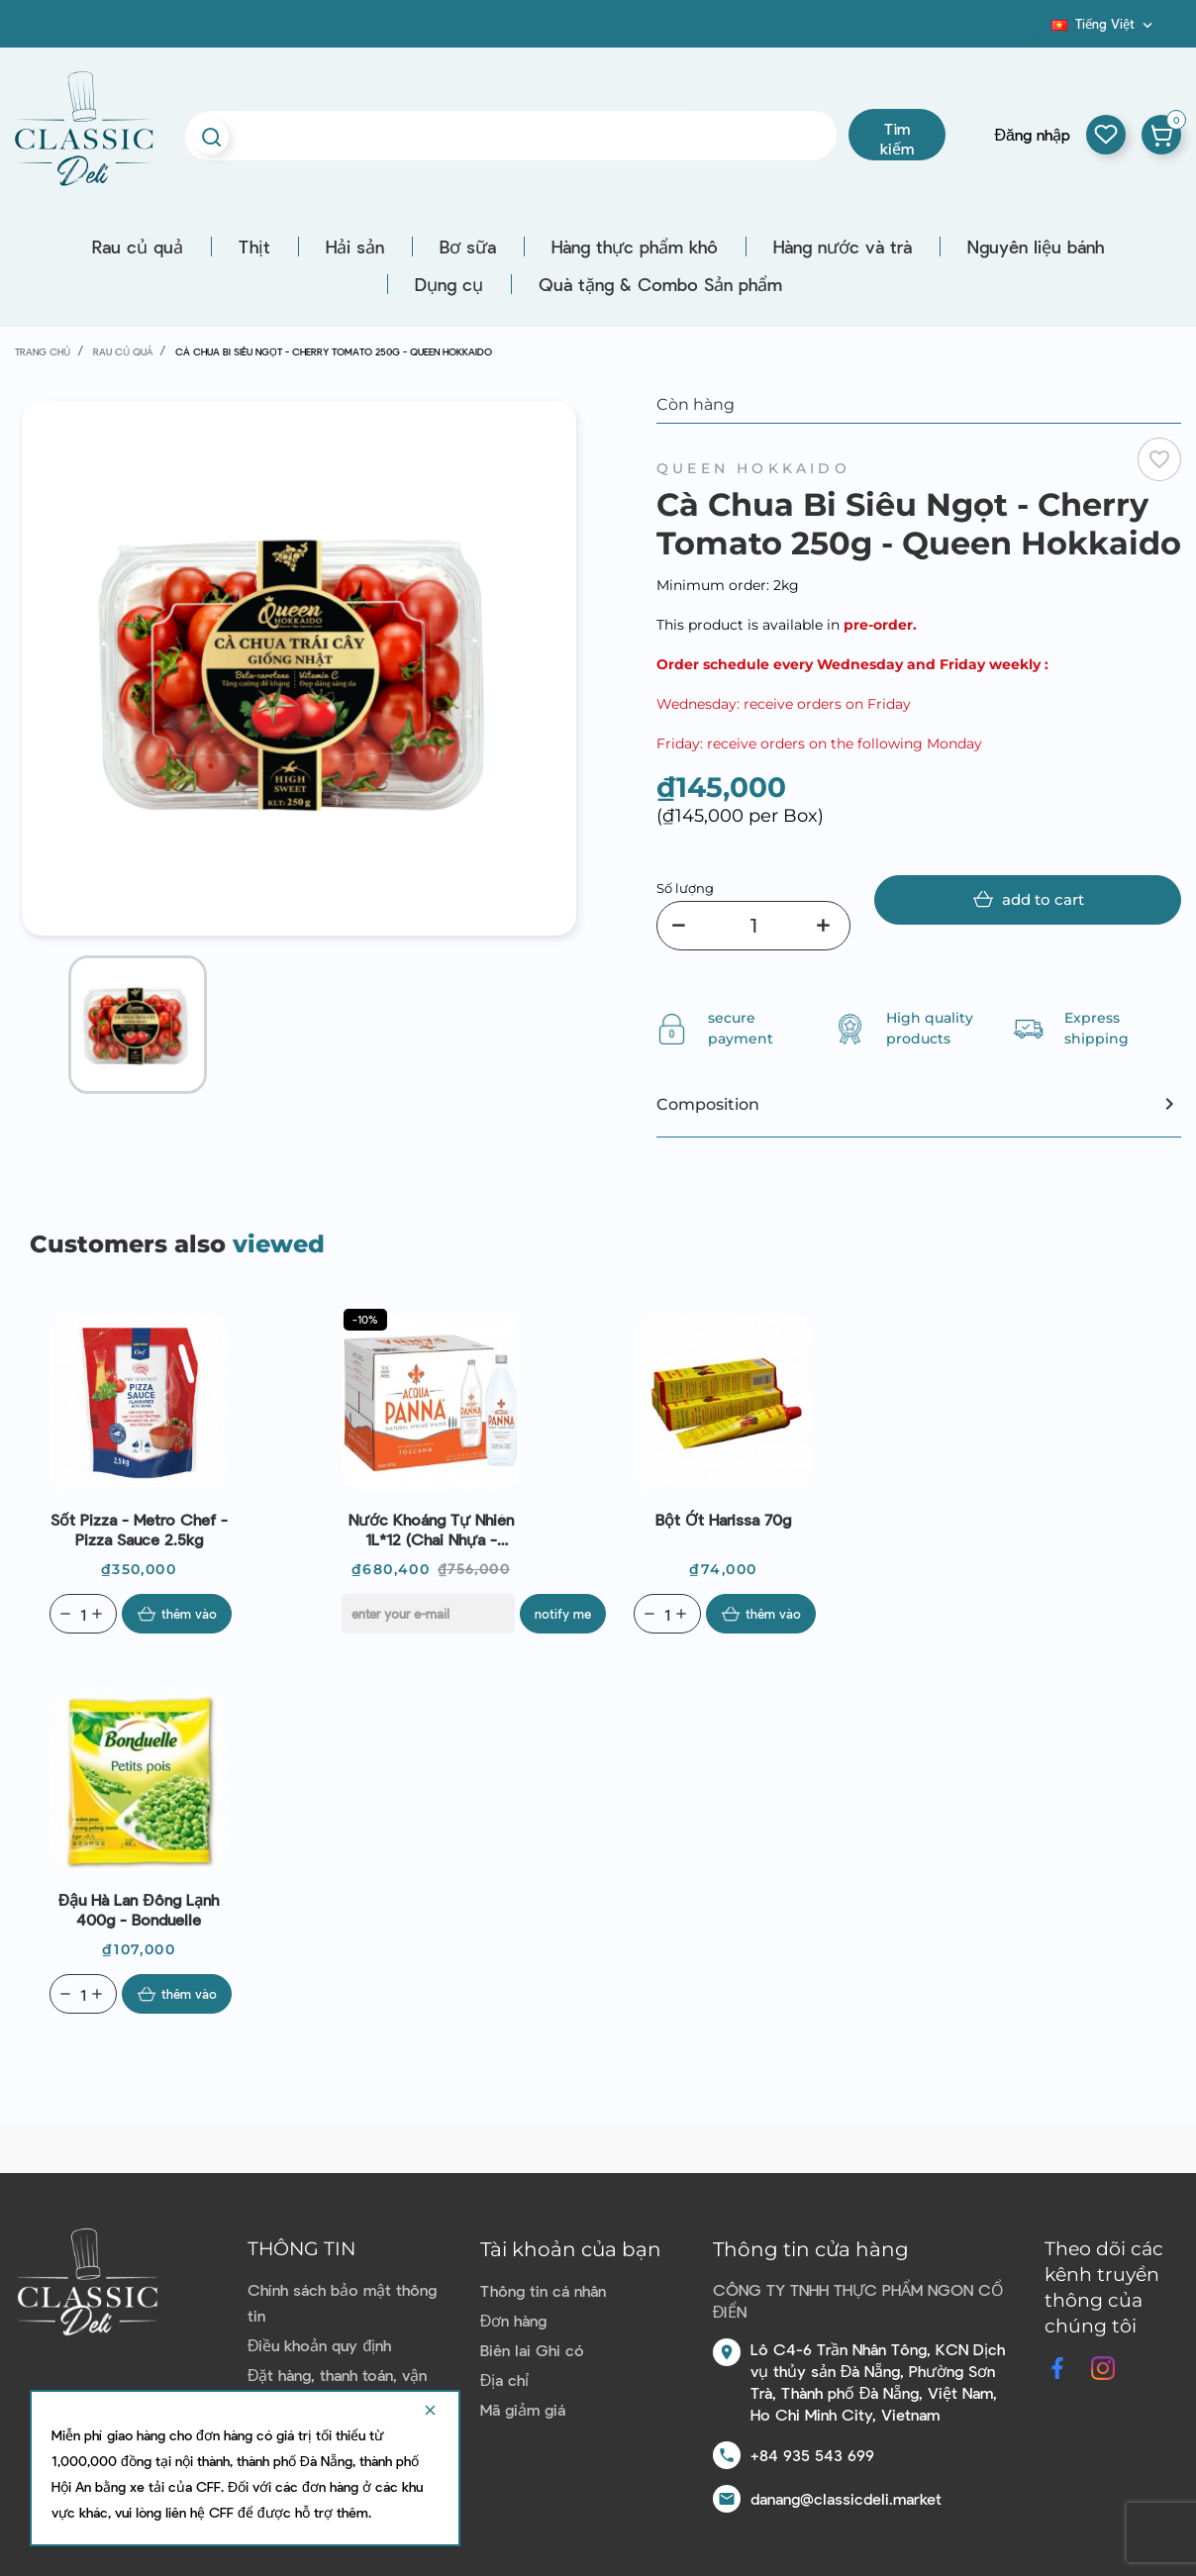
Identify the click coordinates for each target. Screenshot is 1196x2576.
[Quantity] (83, 1614)
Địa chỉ (505, 2379)
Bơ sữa (468, 246)
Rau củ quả (137, 246)
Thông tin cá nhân (543, 2290)
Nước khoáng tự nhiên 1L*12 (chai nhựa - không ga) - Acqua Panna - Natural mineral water (431, 1529)
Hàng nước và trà (842, 246)
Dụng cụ (449, 284)
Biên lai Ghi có (532, 2349)
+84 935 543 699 (812, 2454)
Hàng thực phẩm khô (634, 246)
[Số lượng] (753, 925)
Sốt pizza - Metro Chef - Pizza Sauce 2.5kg (139, 1529)
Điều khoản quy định (319, 2344)
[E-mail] (428, 1614)
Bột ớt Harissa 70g (723, 1519)
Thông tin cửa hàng (811, 2249)
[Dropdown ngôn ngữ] (1103, 24)
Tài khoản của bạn (570, 2249)
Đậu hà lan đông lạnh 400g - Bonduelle (138, 1909)
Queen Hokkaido (753, 468)
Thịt (254, 246)
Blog (1039, 31)
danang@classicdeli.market (846, 2498)
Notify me (563, 1614)
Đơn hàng (514, 2320)
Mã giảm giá (522, 2409)
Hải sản (355, 246)
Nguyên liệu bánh (1035, 246)
